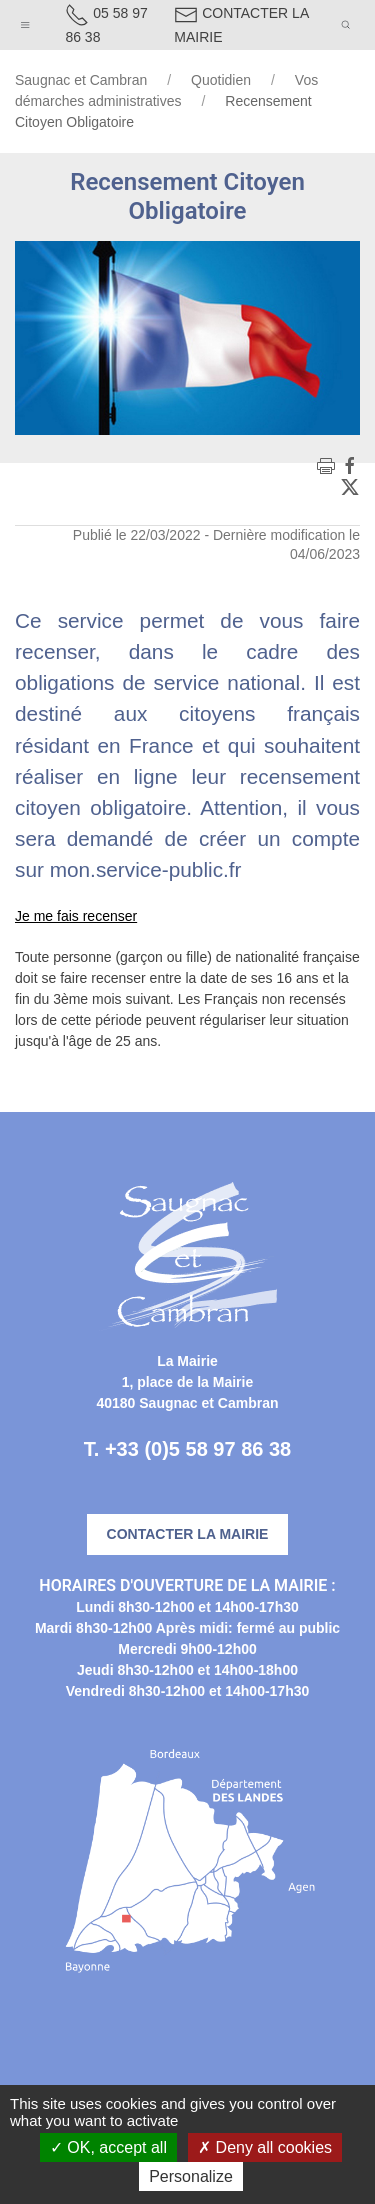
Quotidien (221, 80)
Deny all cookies (265, 2147)
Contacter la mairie (188, 1534)
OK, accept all (108, 2147)
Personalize (191, 2176)
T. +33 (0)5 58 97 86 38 (187, 1449)
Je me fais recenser (76, 916)
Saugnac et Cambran (81, 80)
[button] (25, 20)
